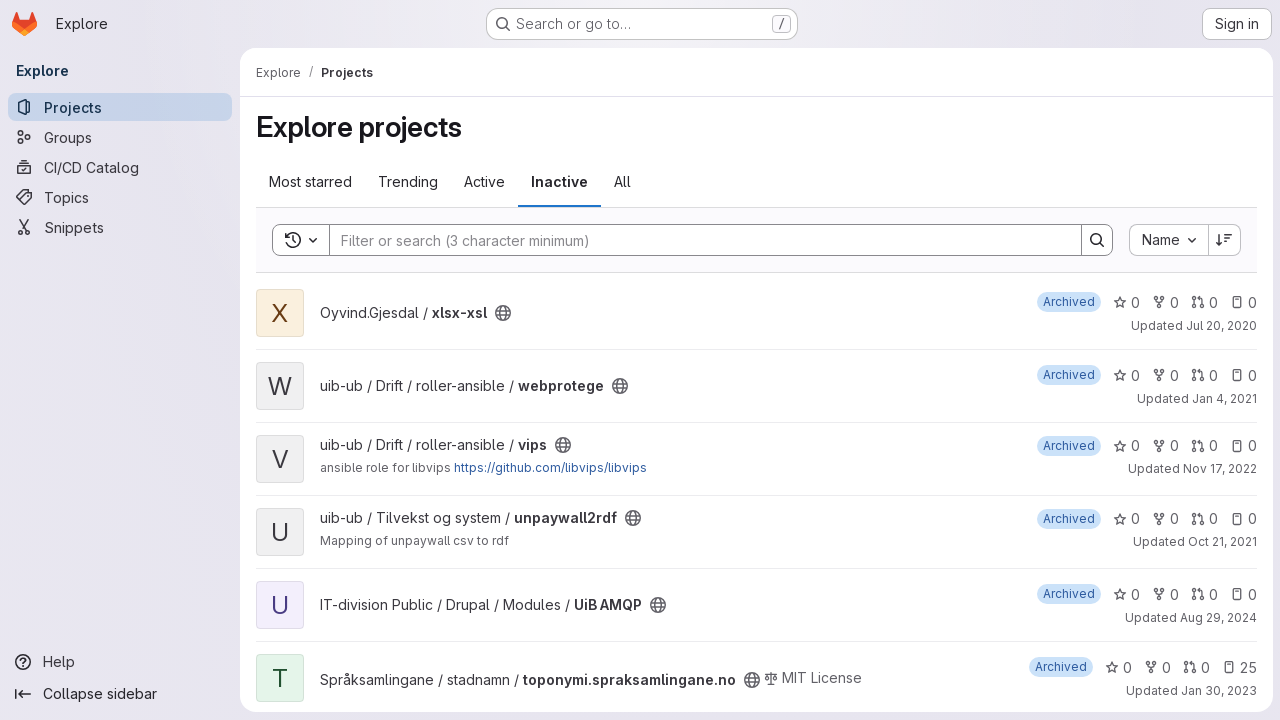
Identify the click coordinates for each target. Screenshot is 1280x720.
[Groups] (120, 137)
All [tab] (622, 181)
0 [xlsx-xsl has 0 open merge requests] (1203, 302)
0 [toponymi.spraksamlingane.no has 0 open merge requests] (1195, 667)
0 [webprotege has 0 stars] (1125, 375)
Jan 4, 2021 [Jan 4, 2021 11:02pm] (1223, 398)
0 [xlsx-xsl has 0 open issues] (1242, 302)
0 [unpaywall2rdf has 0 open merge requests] (1203, 518)
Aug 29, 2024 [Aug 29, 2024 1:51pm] (1217, 617)
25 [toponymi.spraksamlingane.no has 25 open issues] (1238, 667)
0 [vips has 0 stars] (1125, 445)
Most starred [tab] (310, 181)
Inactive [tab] (559, 181)
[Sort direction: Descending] (1224, 240)
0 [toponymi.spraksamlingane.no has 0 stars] (1117, 667)
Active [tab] (484, 181)
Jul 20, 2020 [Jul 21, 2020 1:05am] (1220, 325)
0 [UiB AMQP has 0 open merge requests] (1203, 594)
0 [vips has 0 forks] (1164, 445)
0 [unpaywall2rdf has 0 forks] (1164, 518)
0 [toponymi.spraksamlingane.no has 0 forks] (1156, 667)
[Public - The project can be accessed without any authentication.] (503, 313)
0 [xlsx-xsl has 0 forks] (1164, 302)
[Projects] (120, 107)
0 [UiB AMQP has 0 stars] (1125, 594)
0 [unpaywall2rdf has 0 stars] (1125, 518)
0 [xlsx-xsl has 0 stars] (1125, 302)
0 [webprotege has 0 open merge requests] (1203, 375)
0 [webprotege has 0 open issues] (1242, 375)
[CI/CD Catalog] (120, 167)
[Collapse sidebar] (120, 694)
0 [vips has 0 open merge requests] (1203, 445)
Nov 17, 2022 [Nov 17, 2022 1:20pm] (1219, 468)
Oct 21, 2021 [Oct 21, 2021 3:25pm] (1221, 541)
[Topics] (120, 197)
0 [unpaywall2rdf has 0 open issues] (1242, 518)
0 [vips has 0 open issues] (1242, 445)
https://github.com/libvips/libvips (550, 467)
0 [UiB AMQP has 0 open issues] (1242, 594)
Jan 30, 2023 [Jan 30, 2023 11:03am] (1218, 690)
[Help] (120, 662)
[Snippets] (120, 227)
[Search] (695, 240)
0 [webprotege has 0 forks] (1164, 375)
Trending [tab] (408, 181)
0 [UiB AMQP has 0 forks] (1164, 594)
